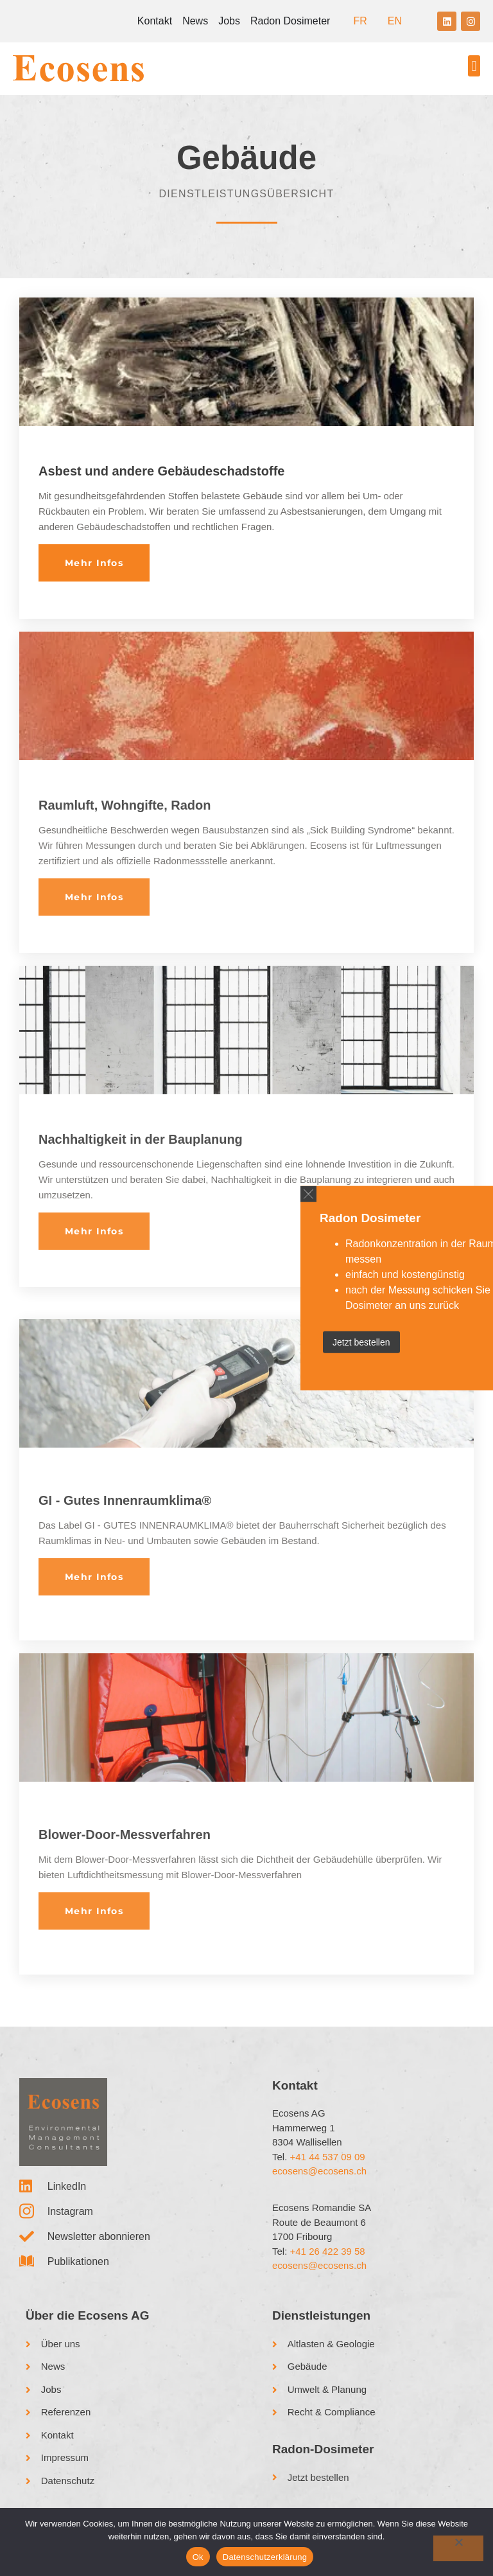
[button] (474, 65)
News (195, 20)
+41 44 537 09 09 (327, 2156)
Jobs (229, 20)
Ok (198, 2557)
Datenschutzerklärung (265, 2557)
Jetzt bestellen (361, 1342)
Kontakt (154, 20)
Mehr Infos (94, 563)
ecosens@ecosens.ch (319, 2170)
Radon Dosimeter (290, 20)
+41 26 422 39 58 (327, 2251)
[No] (458, 2548)
